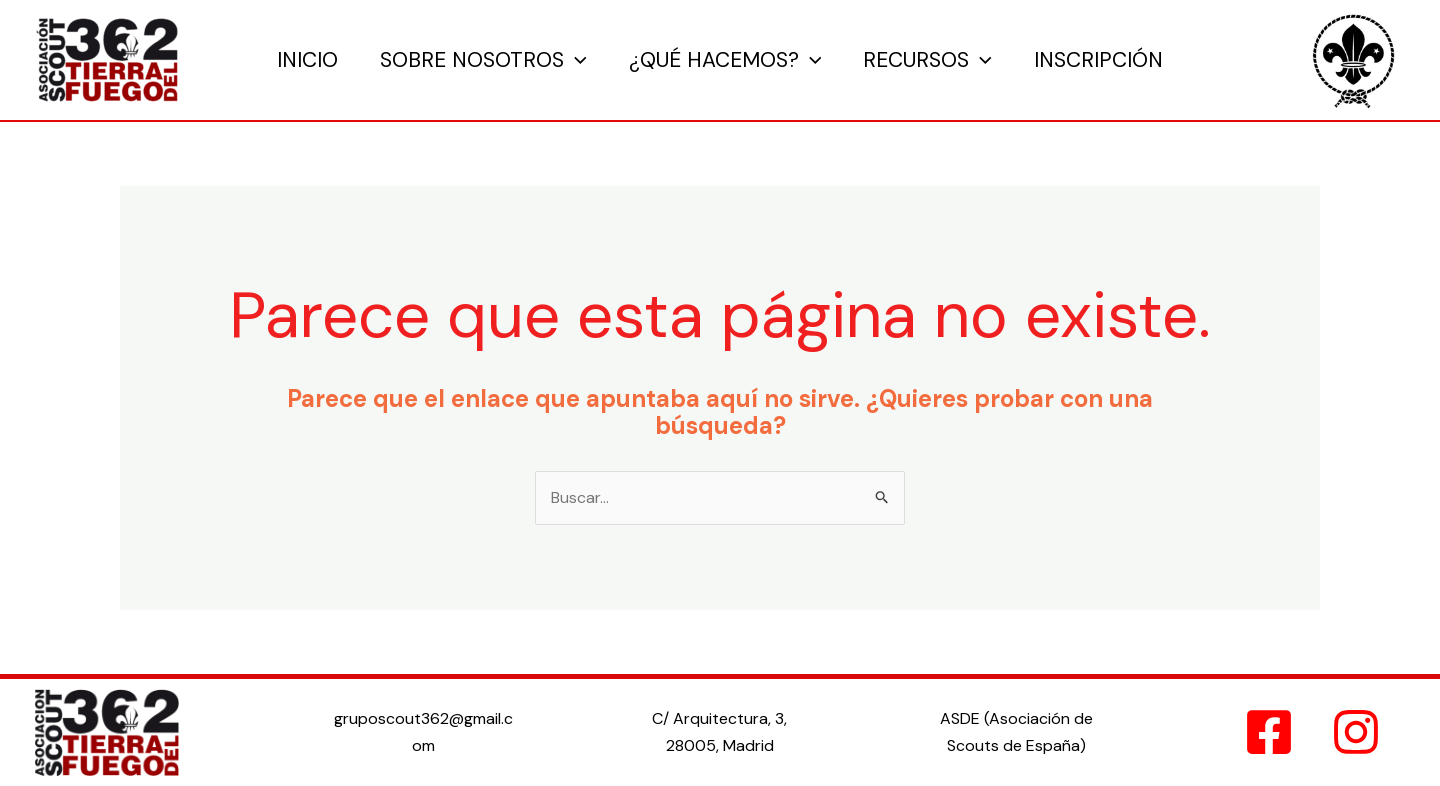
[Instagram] (1356, 732)
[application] (575, 60)
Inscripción (1098, 60)
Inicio (307, 60)
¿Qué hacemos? (725, 60)
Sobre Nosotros (483, 60)
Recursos (927, 60)
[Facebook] (1269, 732)
